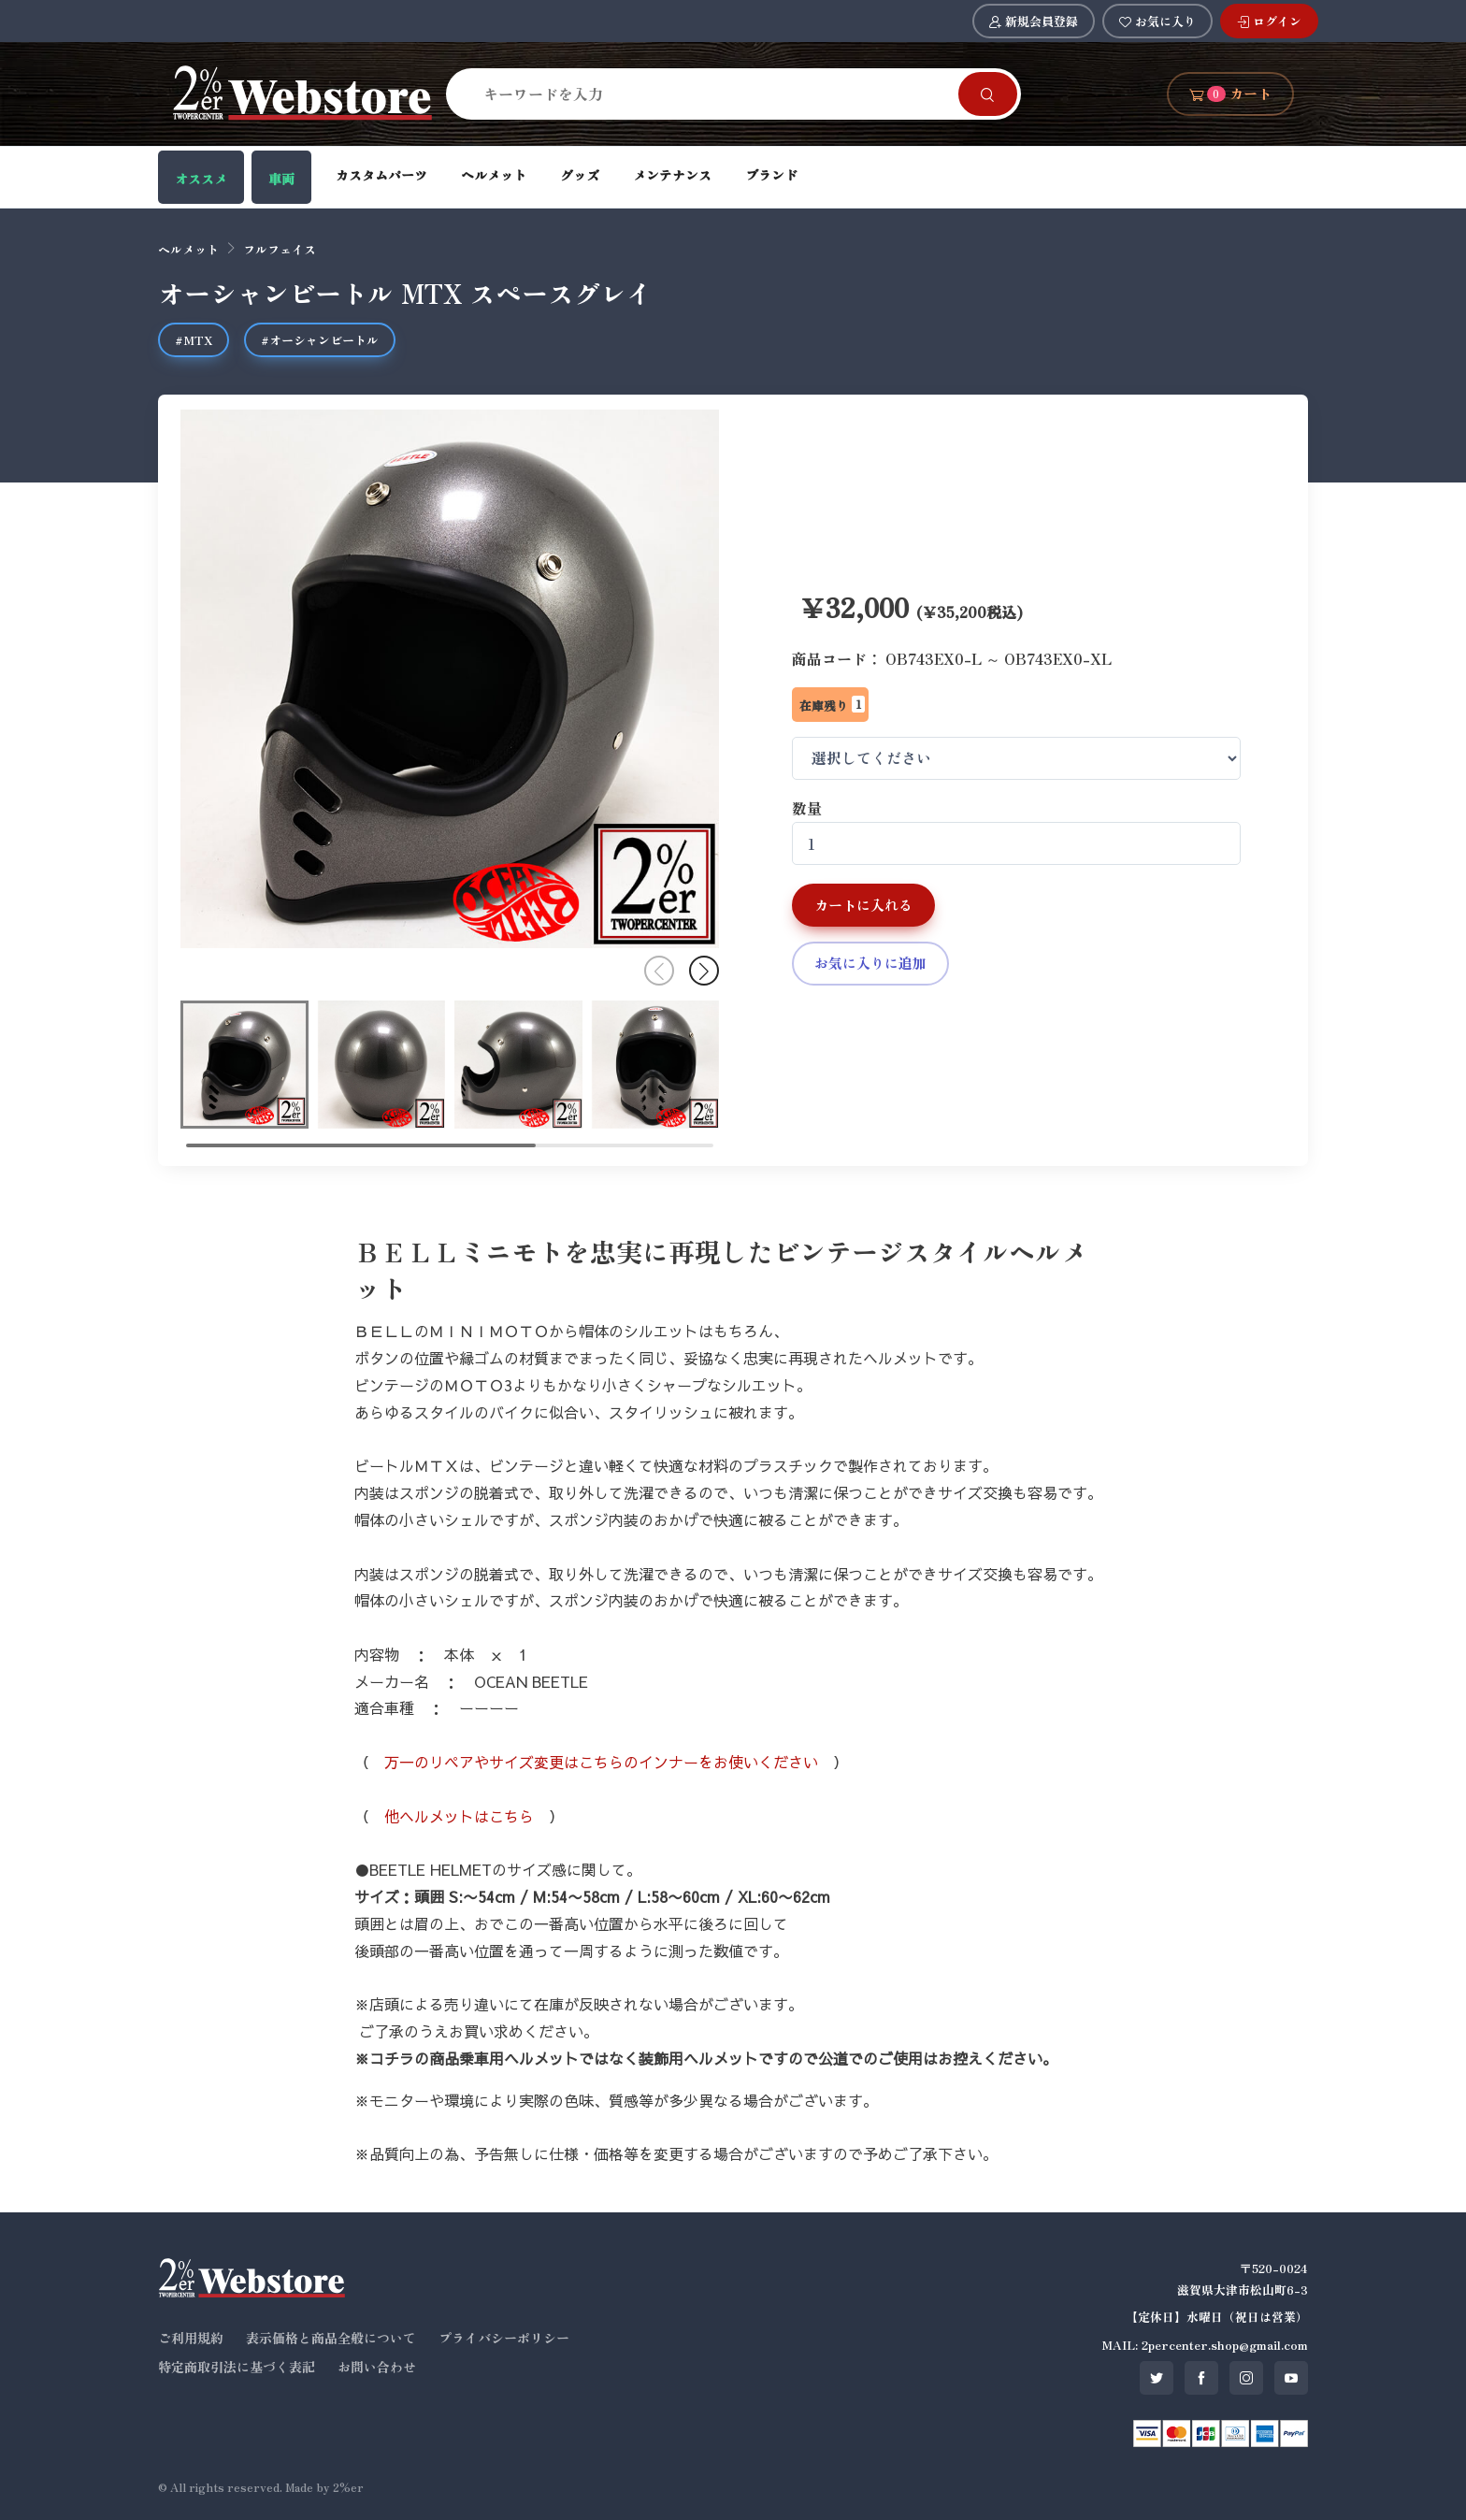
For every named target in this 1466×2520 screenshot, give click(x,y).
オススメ (201, 178)
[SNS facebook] (1201, 2378)
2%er (348, 2487)
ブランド (771, 175)
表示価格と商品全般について (331, 2337)
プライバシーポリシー (503, 2337)
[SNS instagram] (1246, 2378)
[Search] (713, 93)
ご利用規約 (190, 2337)
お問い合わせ (377, 2366)
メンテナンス (672, 175)
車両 (281, 178)
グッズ (579, 175)
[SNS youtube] (1291, 2378)
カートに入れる (863, 904)
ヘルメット (493, 175)
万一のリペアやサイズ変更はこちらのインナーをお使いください (601, 1761)
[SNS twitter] (1156, 2378)
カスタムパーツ (381, 175)
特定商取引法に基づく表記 (236, 2366)
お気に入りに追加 (870, 962)
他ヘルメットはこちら (459, 1816)
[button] (704, 971)
